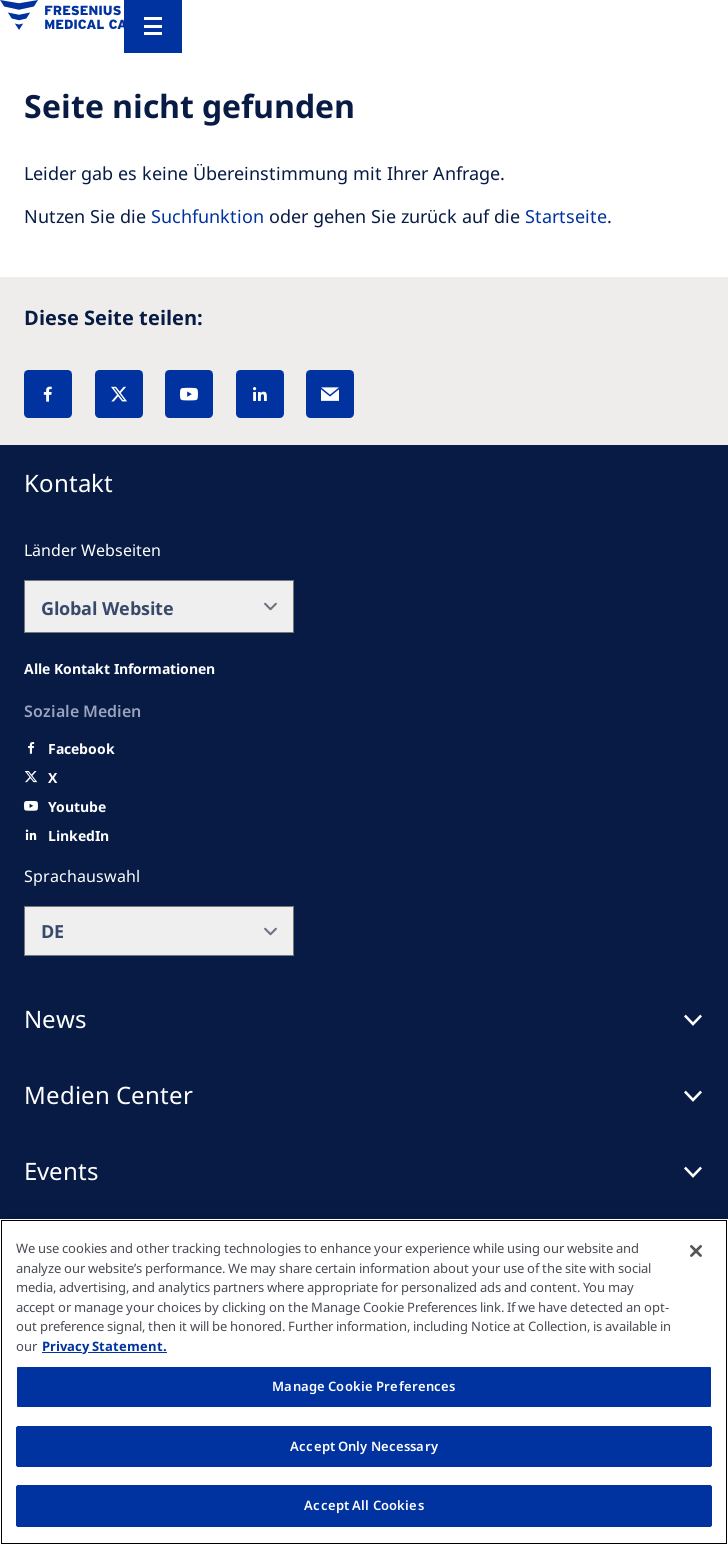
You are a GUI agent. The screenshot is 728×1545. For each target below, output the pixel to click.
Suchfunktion (207, 216)
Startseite (566, 216)
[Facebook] (48, 394)
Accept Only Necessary (364, 1446)
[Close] (696, 1251)
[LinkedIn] (260, 394)
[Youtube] (77, 807)
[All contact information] (119, 669)
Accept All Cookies (363, 1505)
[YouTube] (189, 394)
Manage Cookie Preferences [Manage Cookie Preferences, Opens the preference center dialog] (363, 1386)
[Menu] (153, 26)
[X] (119, 394)
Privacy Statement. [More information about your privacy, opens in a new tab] (104, 1346)
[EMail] (330, 394)
